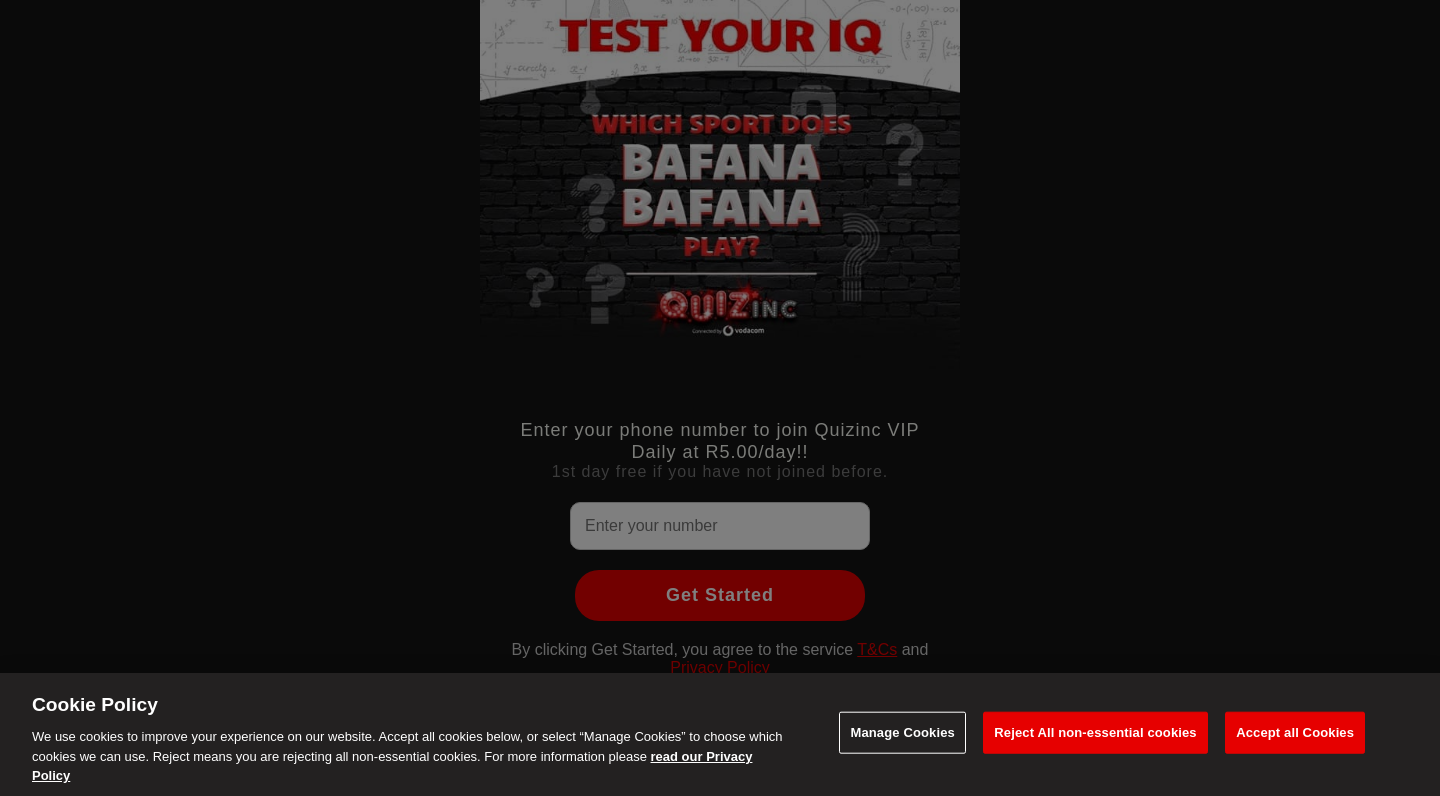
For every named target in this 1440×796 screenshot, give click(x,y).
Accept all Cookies (1295, 732)
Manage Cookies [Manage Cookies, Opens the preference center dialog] (902, 732)
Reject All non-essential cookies (1095, 732)
